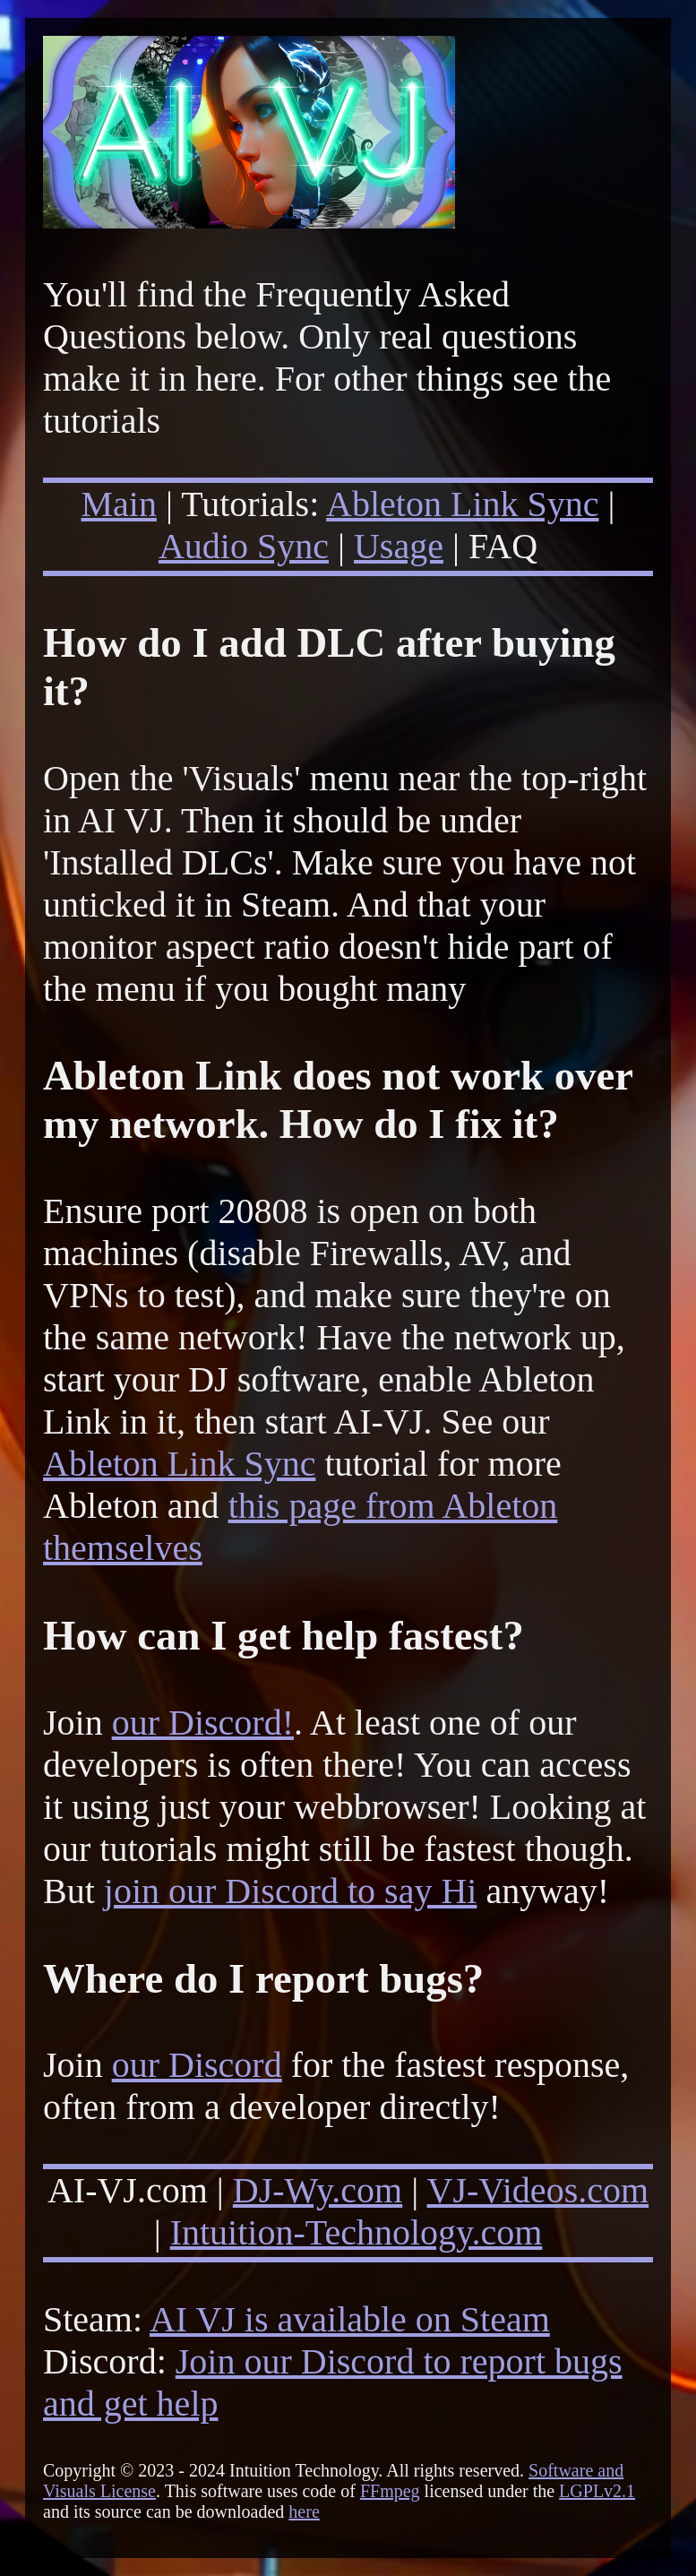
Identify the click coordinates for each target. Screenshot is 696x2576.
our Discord (197, 2065)
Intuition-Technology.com (356, 2232)
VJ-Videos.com (538, 2190)
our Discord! (203, 1722)
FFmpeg (390, 2491)
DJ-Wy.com (317, 2190)
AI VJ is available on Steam (350, 2319)
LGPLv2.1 (597, 2491)
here (303, 2511)
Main (118, 504)
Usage (398, 546)
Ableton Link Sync (462, 504)
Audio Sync (244, 546)
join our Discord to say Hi (290, 1891)
